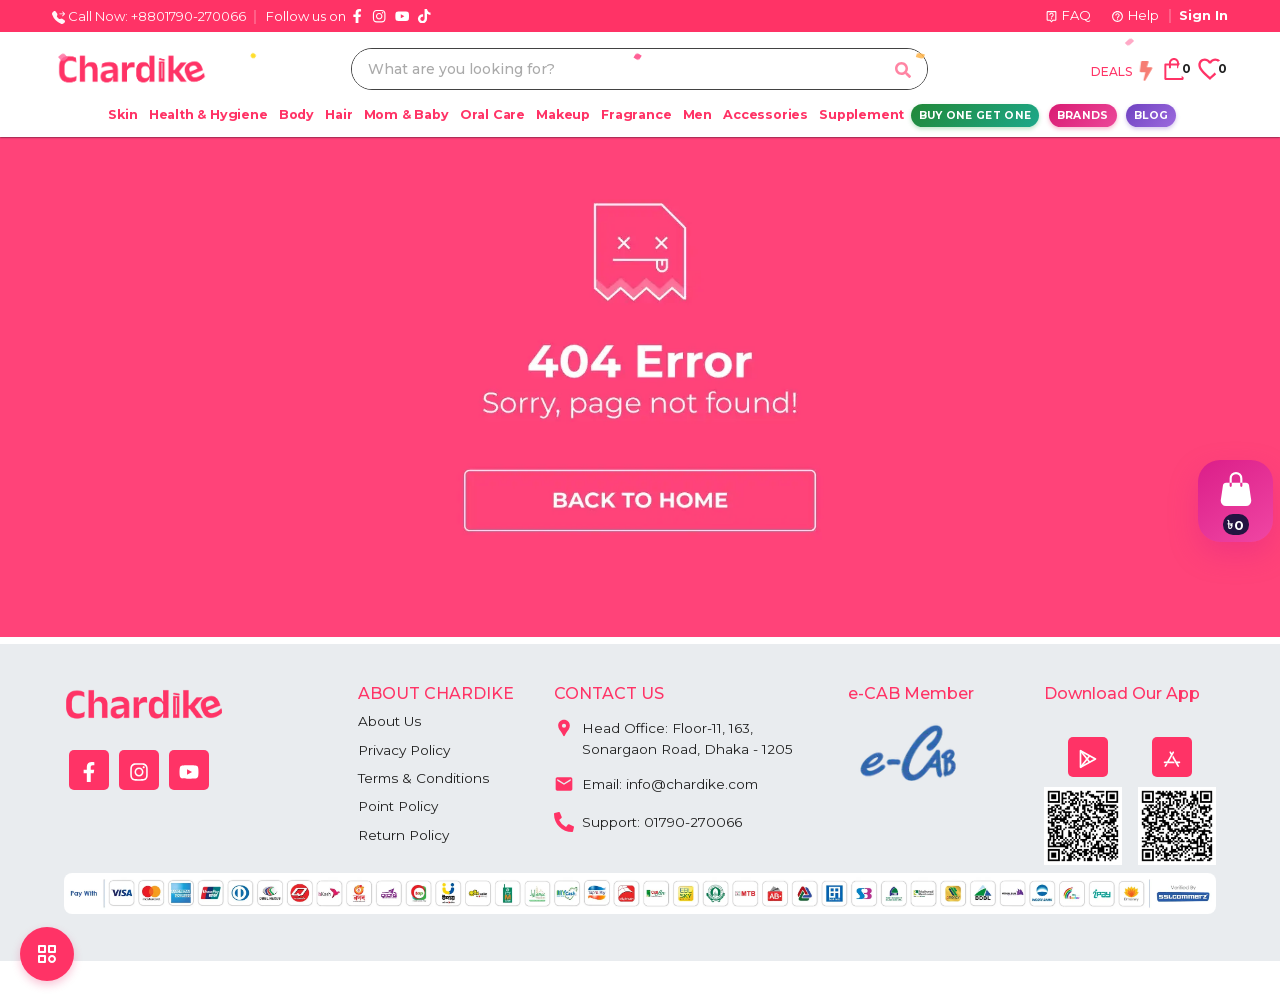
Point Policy (400, 808)
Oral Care (492, 114)
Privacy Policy (406, 750)
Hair (338, 114)
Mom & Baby (406, 114)
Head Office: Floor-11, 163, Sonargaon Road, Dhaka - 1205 (674, 734)
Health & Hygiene (208, 114)
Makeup (563, 114)
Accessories (765, 114)
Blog (1151, 115)
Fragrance (636, 114)
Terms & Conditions (425, 779)
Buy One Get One (975, 115)
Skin (122, 114)
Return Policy (405, 837)
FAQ (1068, 15)
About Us (390, 721)
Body (296, 114)
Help (1135, 15)
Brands (1083, 115)
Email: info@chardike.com (658, 783)
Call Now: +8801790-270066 (149, 16)
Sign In (1203, 15)
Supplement (861, 114)
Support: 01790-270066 (650, 821)
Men (697, 114)
